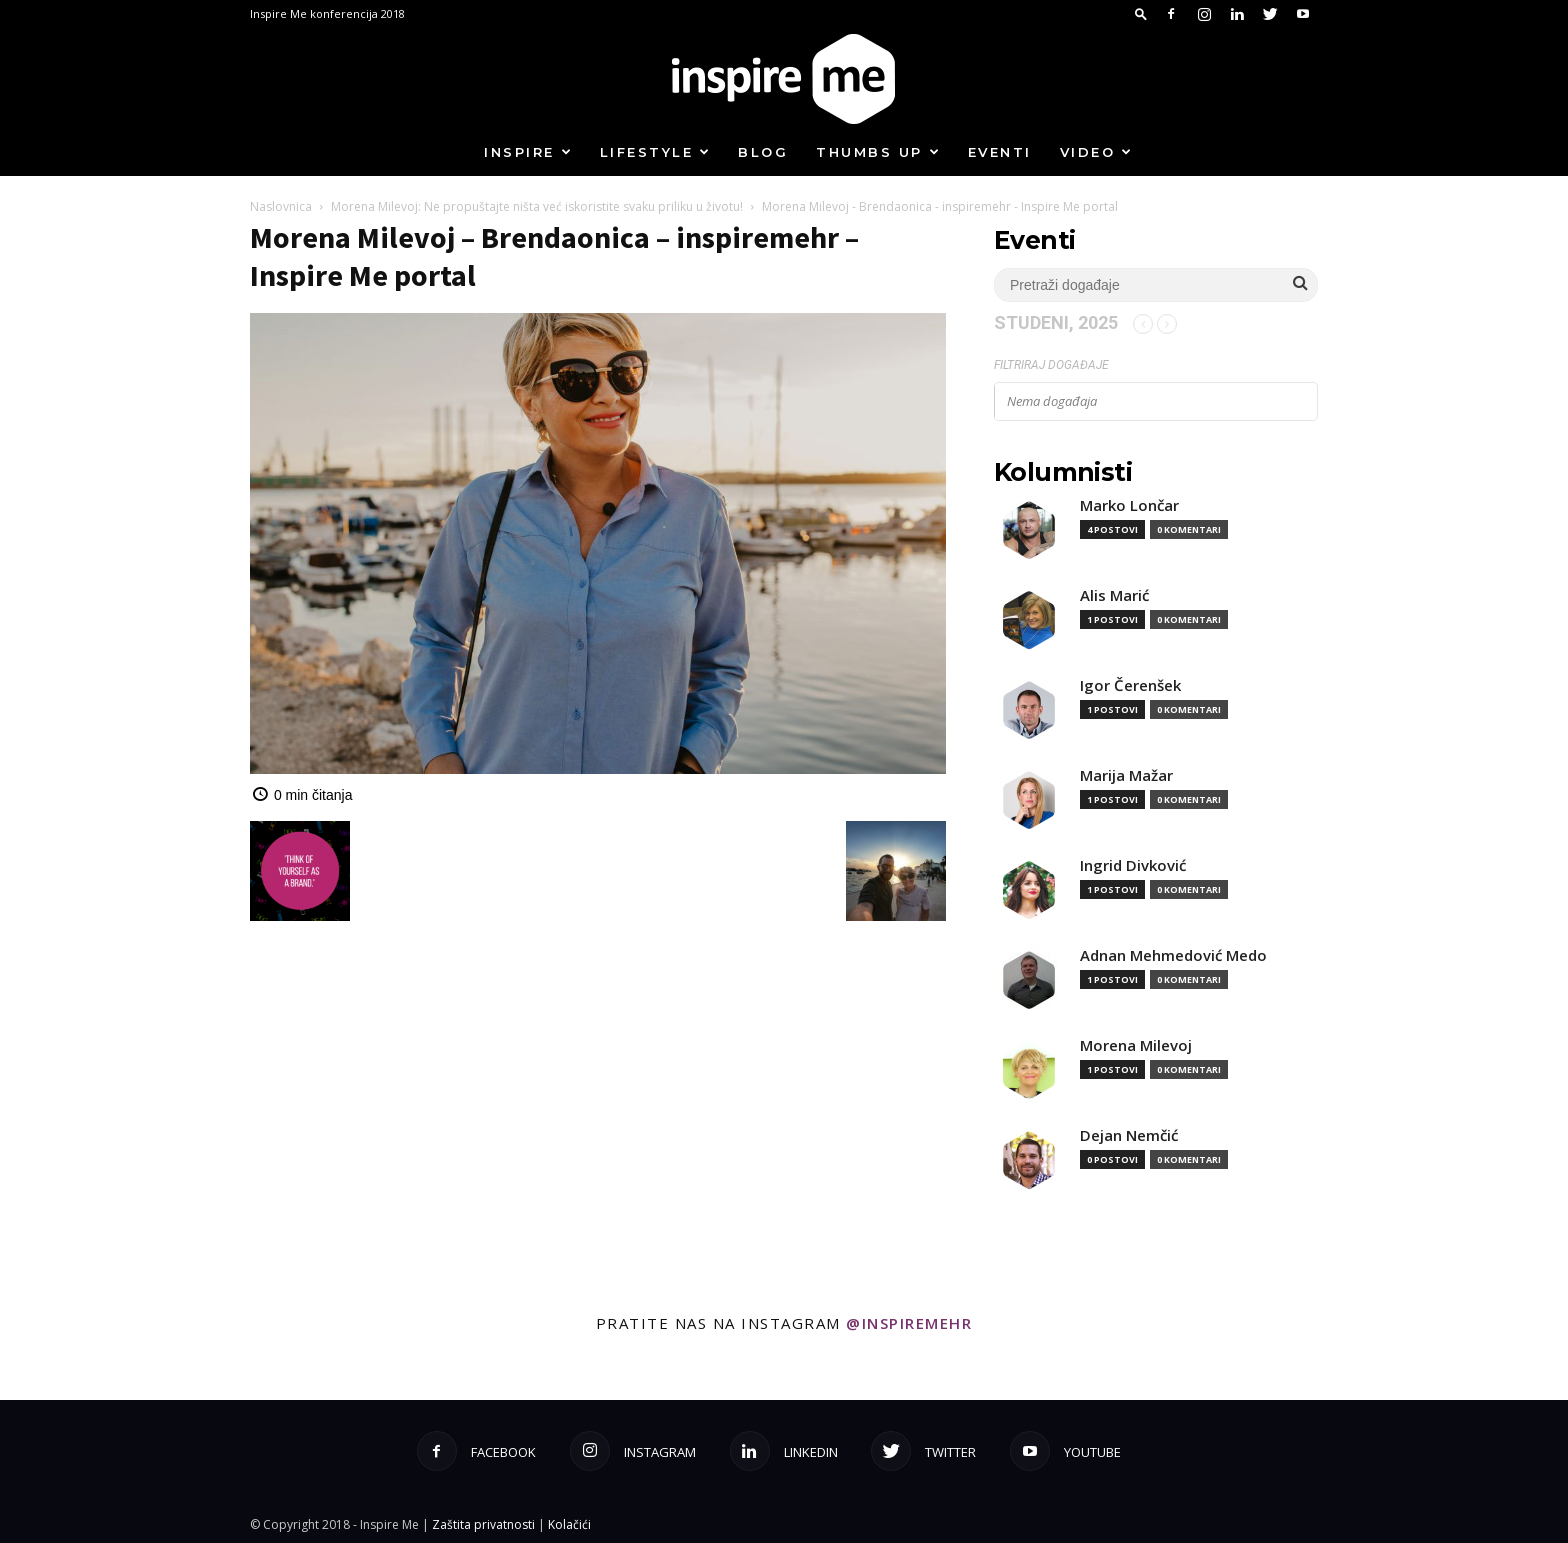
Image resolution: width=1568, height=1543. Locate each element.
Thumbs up (878, 152)
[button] (1141, 13)
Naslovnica (281, 206)
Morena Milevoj (1136, 1045)
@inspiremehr (909, 1323)
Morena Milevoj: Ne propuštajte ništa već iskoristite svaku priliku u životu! (537, 206)
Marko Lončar (1129, 505)
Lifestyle (656, 152)
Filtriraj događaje (1051, 365)
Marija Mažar (1126, 775)
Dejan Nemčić (1129, 1135)
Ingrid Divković (1133, 865)
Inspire (528, 152)
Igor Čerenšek (1130, 685)
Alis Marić (1114, 595)
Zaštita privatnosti (483, 1524)
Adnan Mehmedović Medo (1173, 955)
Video (1097, 152)
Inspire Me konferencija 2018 (327, 13)
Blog (763, 152)
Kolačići (569, 1524)
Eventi (1000, 152)
